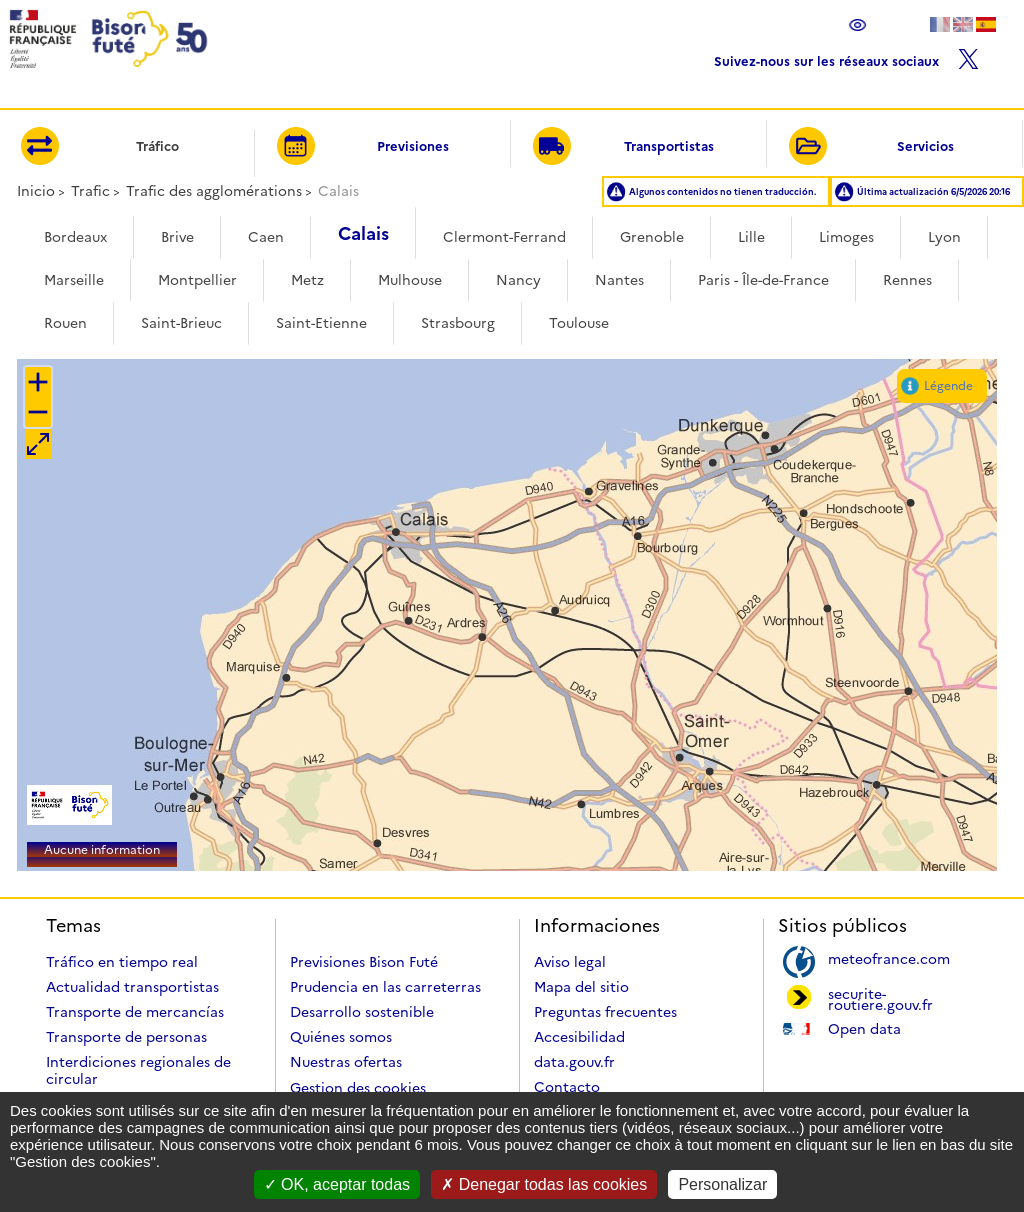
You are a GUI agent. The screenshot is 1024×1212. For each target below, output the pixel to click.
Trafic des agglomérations (214, 191)
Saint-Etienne (321, 323)
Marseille (74, 280)
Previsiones (363, 147)
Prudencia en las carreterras (385, 987)
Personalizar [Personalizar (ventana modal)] (722, 1184)
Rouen (65, 323)
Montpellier (197, 280)
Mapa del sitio (581, 987)
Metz (307, 280)
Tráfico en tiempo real (122, 962)
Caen (266, 237)
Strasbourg (458, 323)
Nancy (518, 280)
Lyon (944, 237)
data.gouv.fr (574, 1062)
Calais (363, 234)
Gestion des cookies (358, 1088)
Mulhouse (410, 280)
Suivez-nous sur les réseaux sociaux (846, 56)
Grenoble (652, 237)
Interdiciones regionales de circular (138, 1070)
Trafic (90, 191)
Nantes (619, 280)
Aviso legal (570, 962)
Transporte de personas (126, 1037)
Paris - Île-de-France (763, 280)
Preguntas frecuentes (605, 1012)
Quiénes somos (341, 1037)
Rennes (907, 280)
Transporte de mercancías (135, 1012)
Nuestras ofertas (346, 1062)
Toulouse (579, 323)
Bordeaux (75, 237)
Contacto (567, 1087)
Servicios (871, 147)
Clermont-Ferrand (504, 237)
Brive (177, 237)
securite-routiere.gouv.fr (880, 998)
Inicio (36, 191)
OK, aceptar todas (337, 1184)
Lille (751, 237)
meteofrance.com (889, 957)
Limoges (846, 237)
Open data (864, 1027)
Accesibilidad (579, 1037)
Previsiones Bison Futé (364, 962)
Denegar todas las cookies (544, 1184)
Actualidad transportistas (132, 987)
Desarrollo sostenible (362, 1012)
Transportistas (623, 147)
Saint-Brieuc (181, 323)
